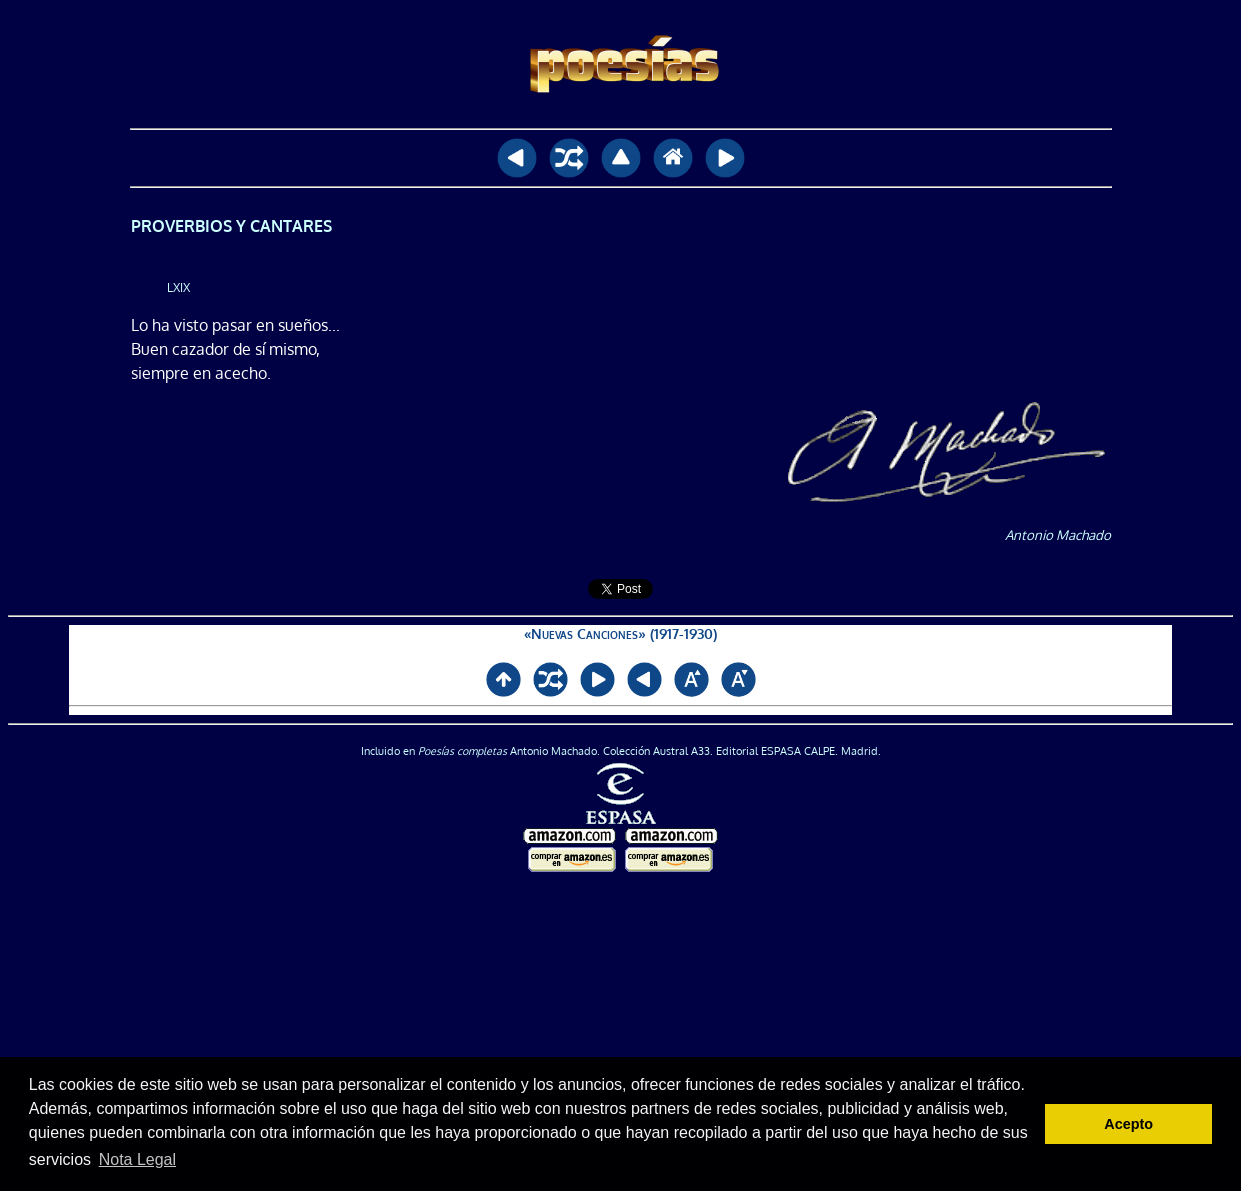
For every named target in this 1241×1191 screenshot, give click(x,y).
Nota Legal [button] (137, 1159)
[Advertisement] (621, 1033)
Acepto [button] (1128, 1124)
